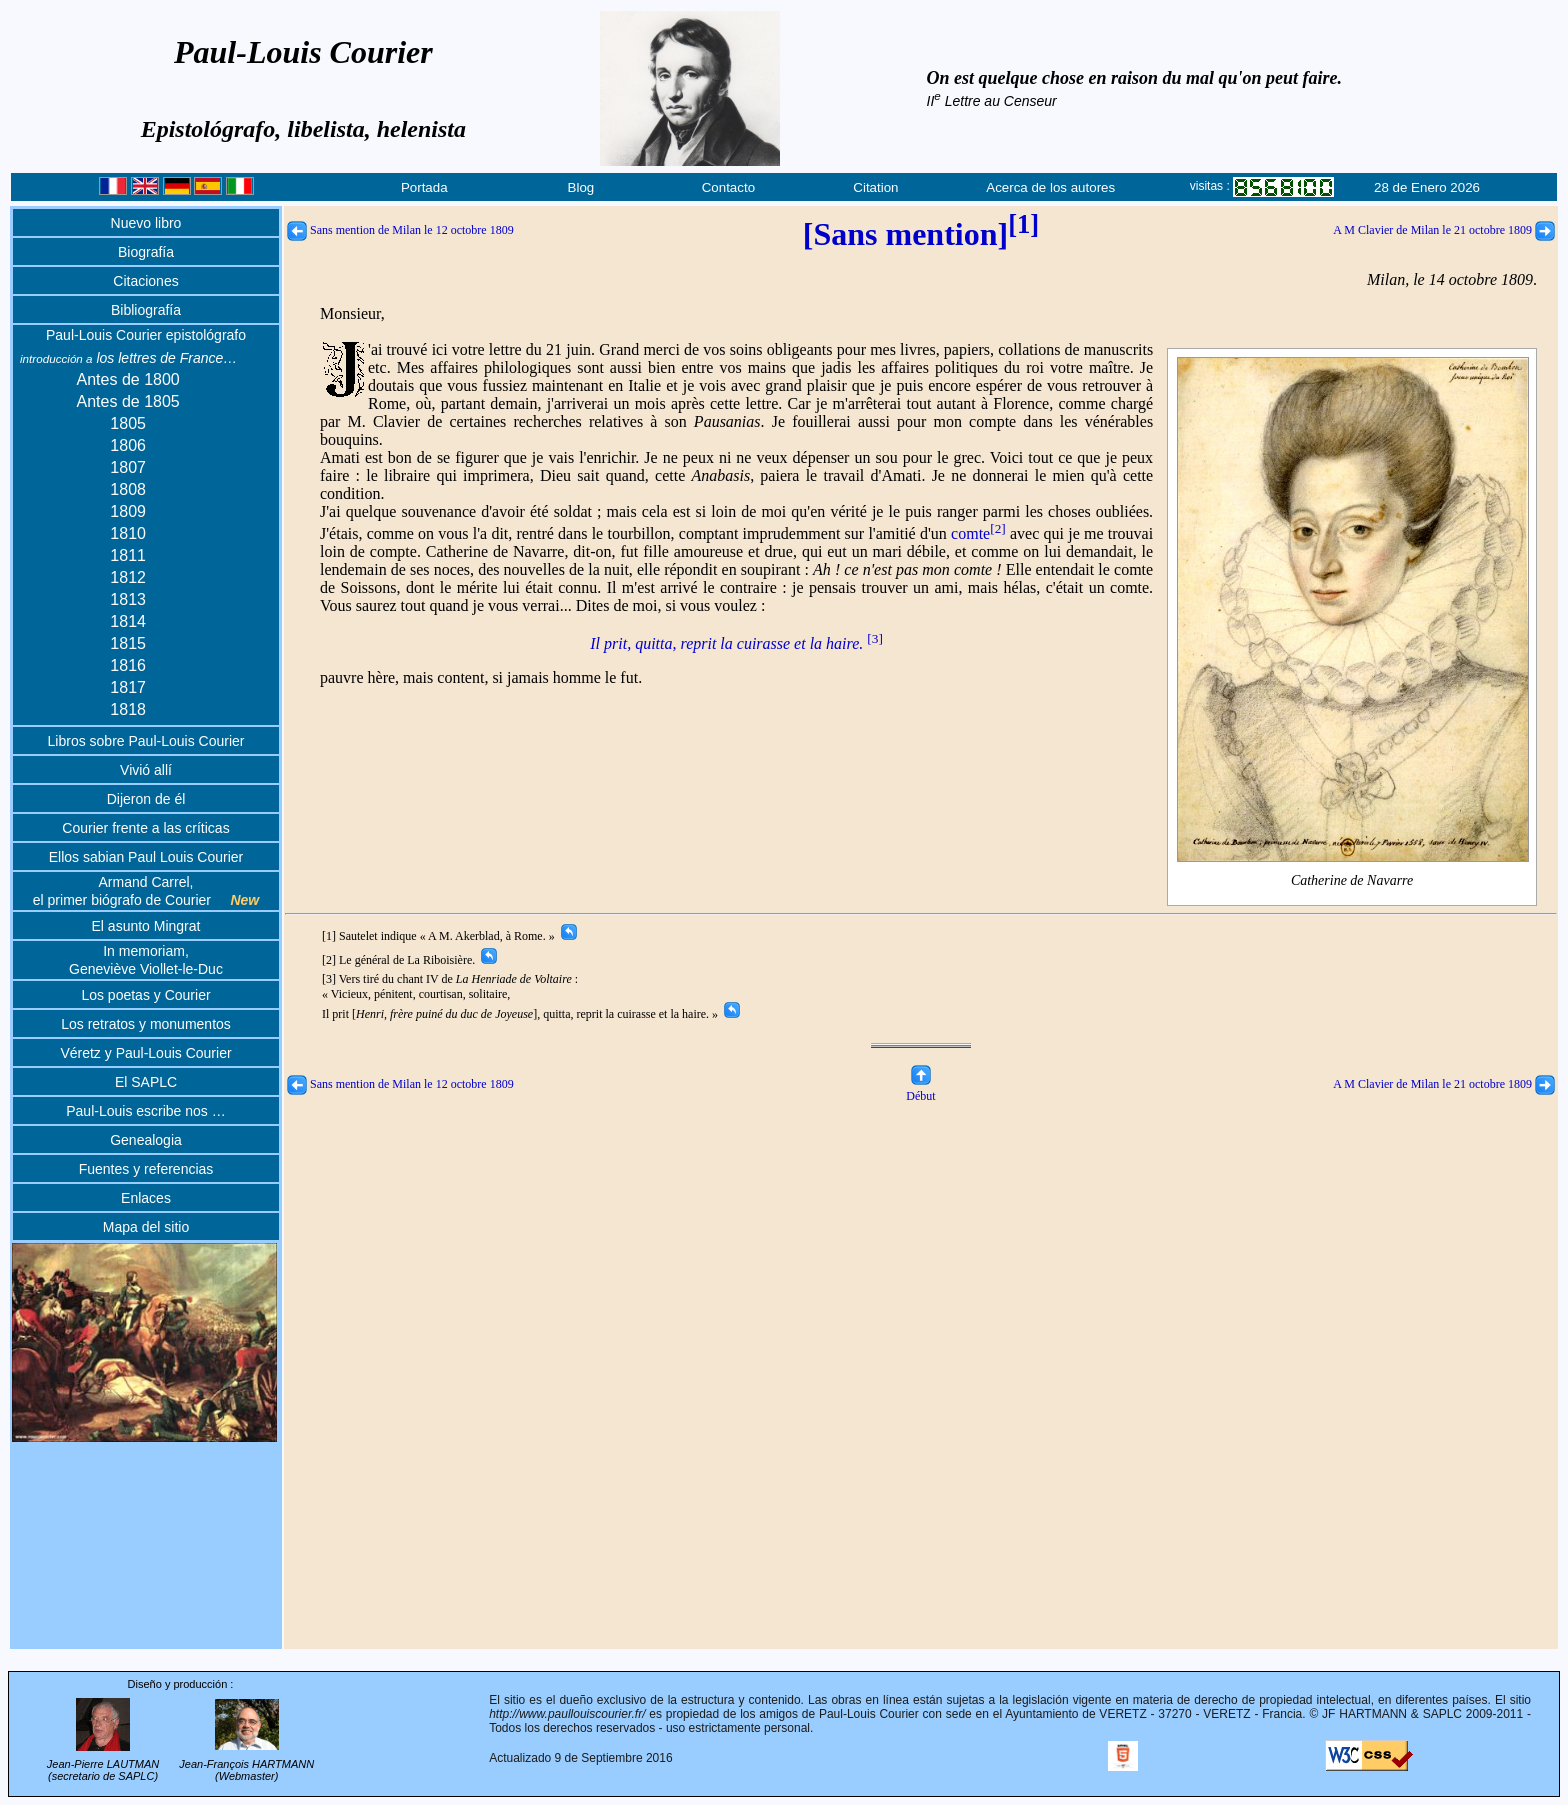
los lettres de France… (128, 358)
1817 (128, 687)
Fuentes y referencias (146, 1169)
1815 (128, 643)
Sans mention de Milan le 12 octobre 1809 (400, 230)
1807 (128, 467)
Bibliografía (146, 310)
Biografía (146, 252)
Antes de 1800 (128, 379)
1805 (128, 423)
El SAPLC (146, 1082)
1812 (128, 577)
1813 (128, 599)
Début (920, 1088)
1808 (128, 489)
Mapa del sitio (146, 1227)
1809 (128, 511)
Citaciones (145, 281)
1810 (128, 533)
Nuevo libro (146, 223)
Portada (424, 187)
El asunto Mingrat (146, 926)
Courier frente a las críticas (145, 828)
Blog (581, 187)
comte (978, 533)
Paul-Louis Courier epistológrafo (146, 335)
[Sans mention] (921, 234)
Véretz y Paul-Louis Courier (145, 1053)
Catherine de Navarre (1353, 881)
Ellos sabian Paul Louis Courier (146, 857)
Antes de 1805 (128, 401)
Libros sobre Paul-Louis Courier (146, 741)
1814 (128, 621)
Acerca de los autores (1050, 187)
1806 (128, 445)
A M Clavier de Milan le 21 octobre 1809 (1444, 230)
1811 (128, 555)
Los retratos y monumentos (146, 1024)
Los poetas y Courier (145, 995)
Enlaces (146, 1198)
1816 (128, 665)
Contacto (728, 187)
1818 (128, 709)
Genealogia (146, 1140)
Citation (875, 187)
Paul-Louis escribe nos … (146, 1111)
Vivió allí (146, 770)
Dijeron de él (146, 799)
